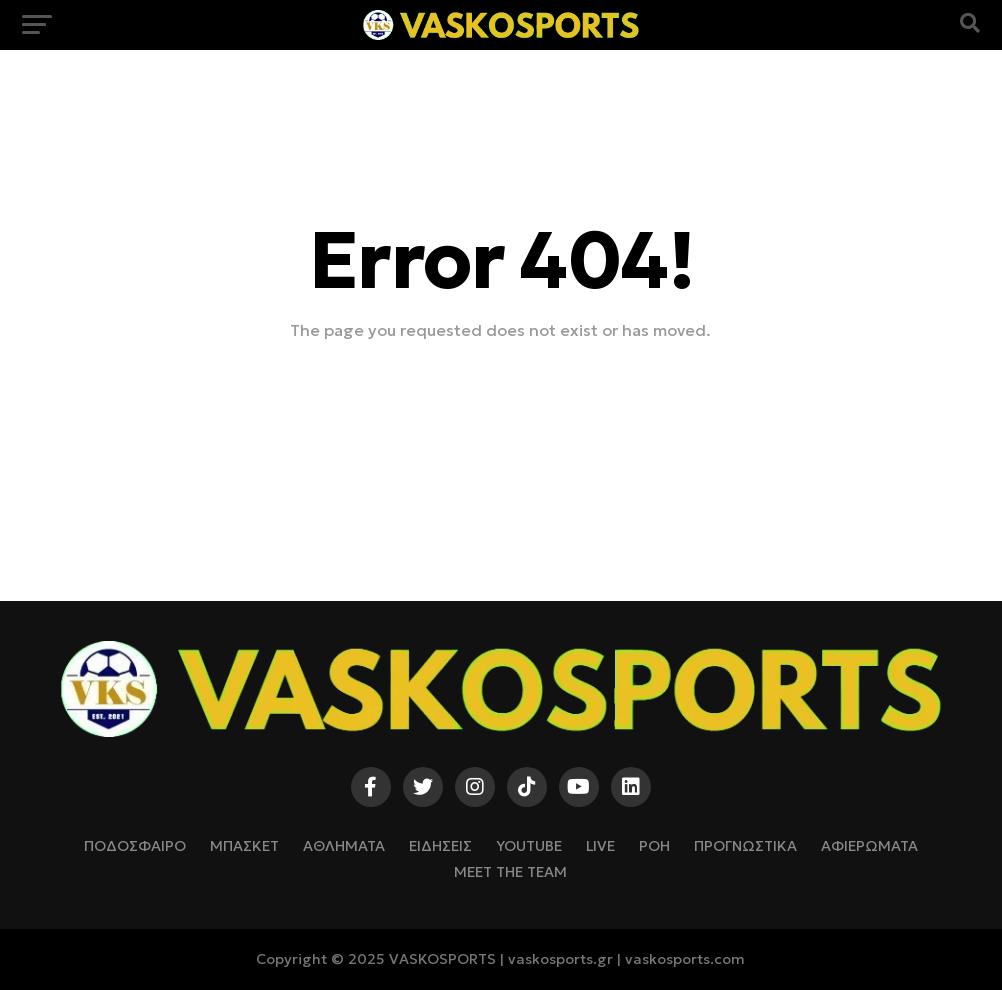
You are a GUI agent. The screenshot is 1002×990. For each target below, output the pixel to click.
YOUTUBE (529, 846)
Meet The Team (510, 872)
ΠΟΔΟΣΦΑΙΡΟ (135, 846)
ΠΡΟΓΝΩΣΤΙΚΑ (745, 846)
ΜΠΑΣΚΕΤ (244, 846)
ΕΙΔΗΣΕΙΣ (440, 846)
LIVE (600, 846)
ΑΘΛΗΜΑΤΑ (344, 846)
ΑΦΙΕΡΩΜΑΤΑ (869, 846)
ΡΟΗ (654, 846)
